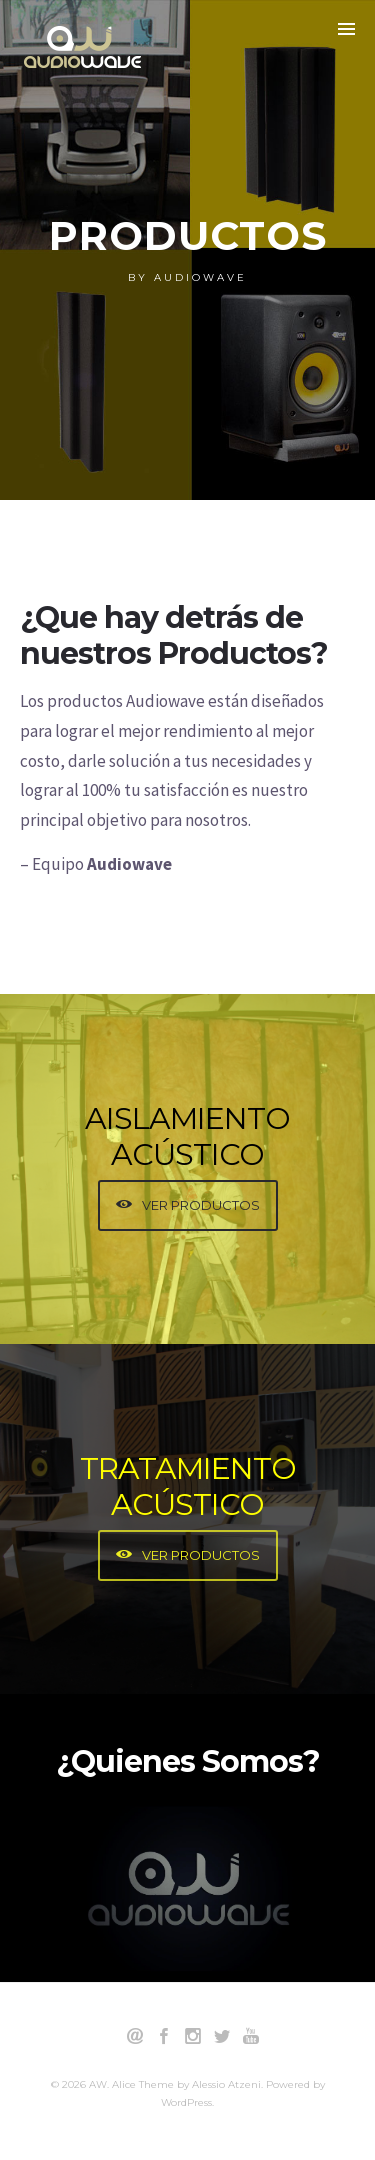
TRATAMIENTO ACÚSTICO (188, 1486)
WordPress (186, 2102)
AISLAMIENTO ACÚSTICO (187, 1136)
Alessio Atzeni (226, 2084)
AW (98, 2084)
